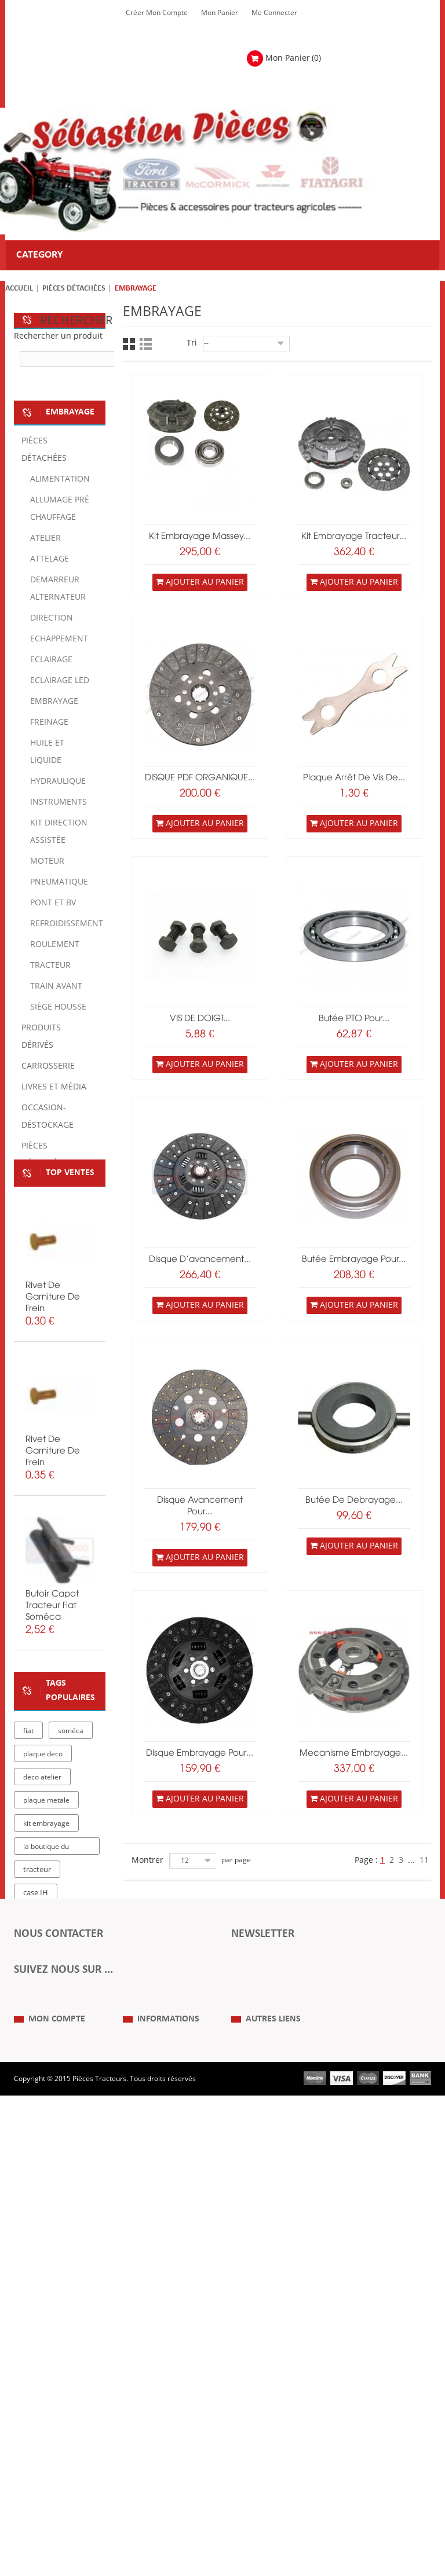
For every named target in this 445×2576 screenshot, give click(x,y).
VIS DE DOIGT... (200, 1019)
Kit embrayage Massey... (199, 537)
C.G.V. (132, 2430)
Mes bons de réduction (50, 2482)
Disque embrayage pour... (199, 1753)
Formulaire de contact (60, 2203)
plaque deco (43, 1926)
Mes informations (42, 2465)
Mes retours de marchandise (38, 2421)
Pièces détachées (73, 288)
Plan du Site (250, 2395)
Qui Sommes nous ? (154, 2395)
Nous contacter (255, 2447)
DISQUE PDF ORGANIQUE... (200, 778)
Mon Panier (219, 13)
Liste (146, 344)
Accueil (19, 288)
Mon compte (56, 2372)
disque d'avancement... (200, 1260)
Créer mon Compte (157, 13)
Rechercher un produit (58, 336)
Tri (192, 343)
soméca (70, 1903)
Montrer (147, 1860)
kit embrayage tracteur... (353, 537)
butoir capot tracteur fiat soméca (52, 1713)
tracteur (37, 2042)
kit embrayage (46, 1996)
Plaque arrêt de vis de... (354, 778)
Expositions (249, 2413)
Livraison (137, 2447)
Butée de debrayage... (354, 1500)
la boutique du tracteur (46, 2021)
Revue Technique (258, 2430)
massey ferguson (52, 2088)
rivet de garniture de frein (52, 1404)
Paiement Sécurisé (153, 2465)
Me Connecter (274, 13)
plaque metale (46, 1973)
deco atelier (42, 1950)
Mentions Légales (151, 2413)
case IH (35, 2065)
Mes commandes (42, 2395)
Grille (129, 344)
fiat (28, 1903)
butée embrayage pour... (354, 1260)
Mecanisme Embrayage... (354, 1753)
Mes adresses (36, 2447)
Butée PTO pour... (354, 1019)
